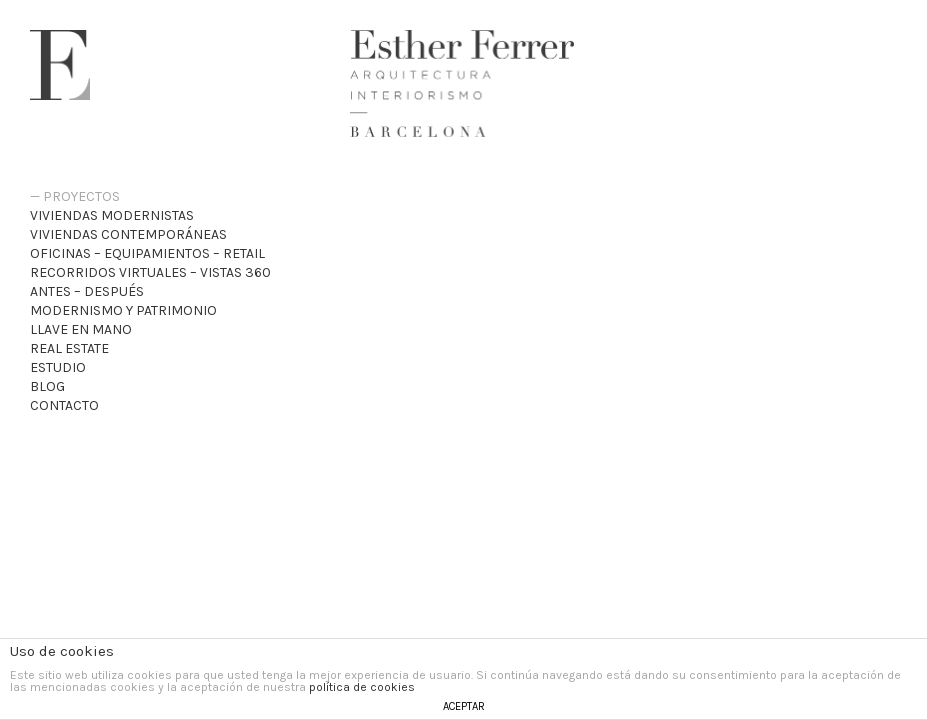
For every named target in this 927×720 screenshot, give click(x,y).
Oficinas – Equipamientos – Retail (147, 253)
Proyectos (81, 196)
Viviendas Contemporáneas (128, 234)
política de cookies (362, 687)
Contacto (64, 405)
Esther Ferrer (60, 65)
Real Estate (69, 348)
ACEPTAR (464, 706)
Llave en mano (81, 329)
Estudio (58, 367)
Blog (47, 386)
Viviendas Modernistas (112, 215)
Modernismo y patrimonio (123, 310)
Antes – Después (87, 291)
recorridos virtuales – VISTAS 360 (150, 272)
